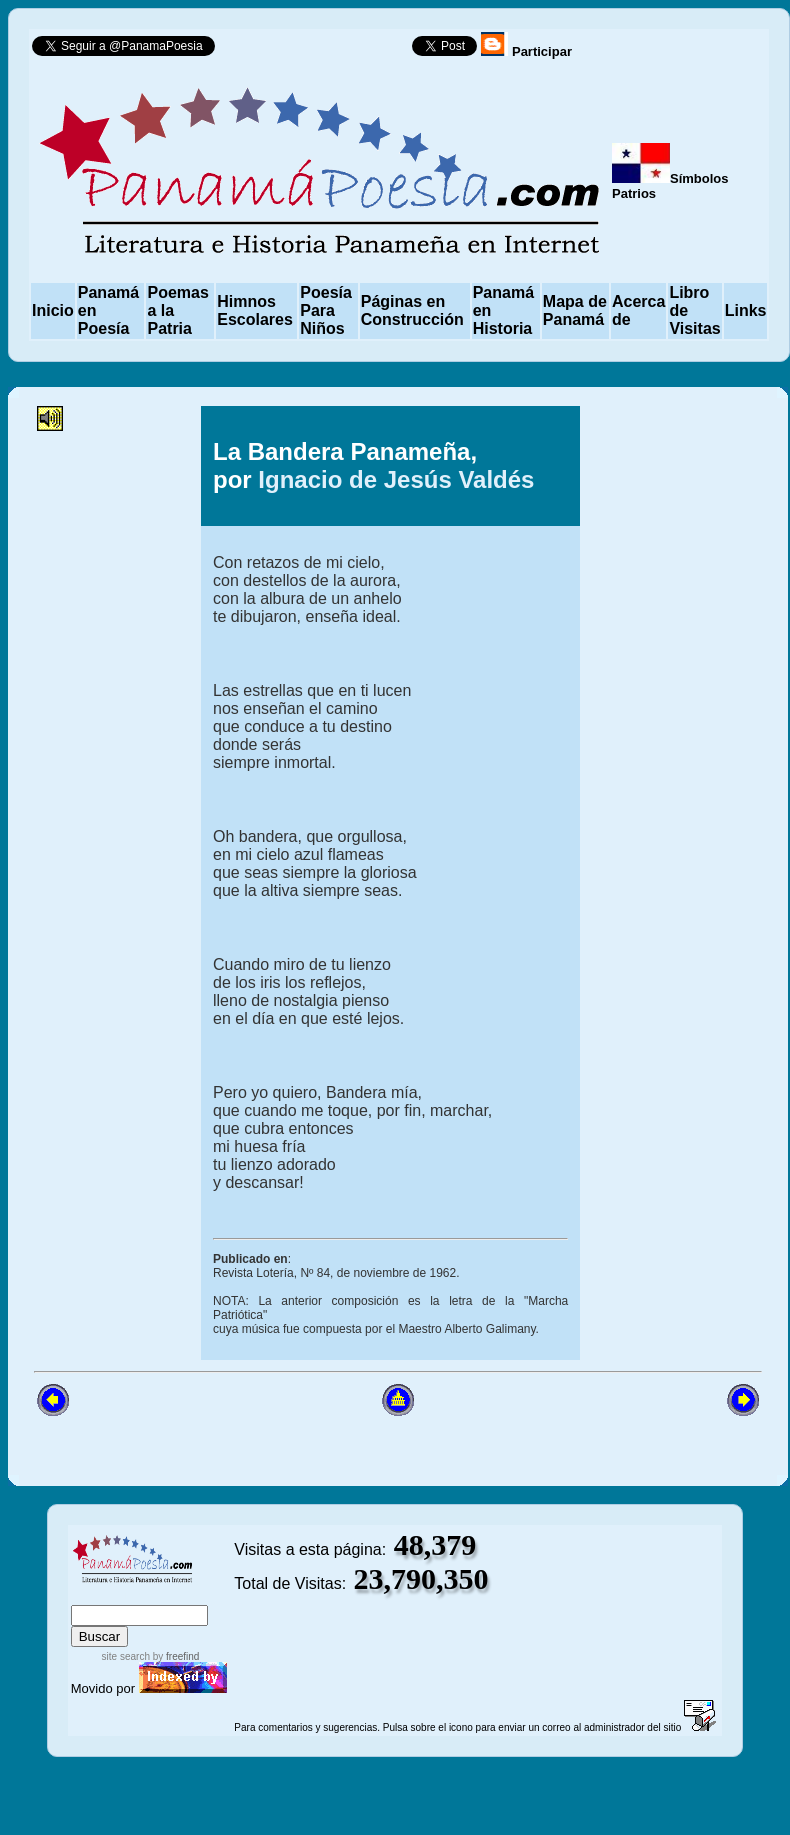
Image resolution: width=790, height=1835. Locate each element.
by (174, 1656)
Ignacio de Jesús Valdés (396, 479)
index (91, 1595)
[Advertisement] (117, 731)
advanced (200, 1595)
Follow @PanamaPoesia (319, 50)
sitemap (136, 1595)
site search (126, 1656)
